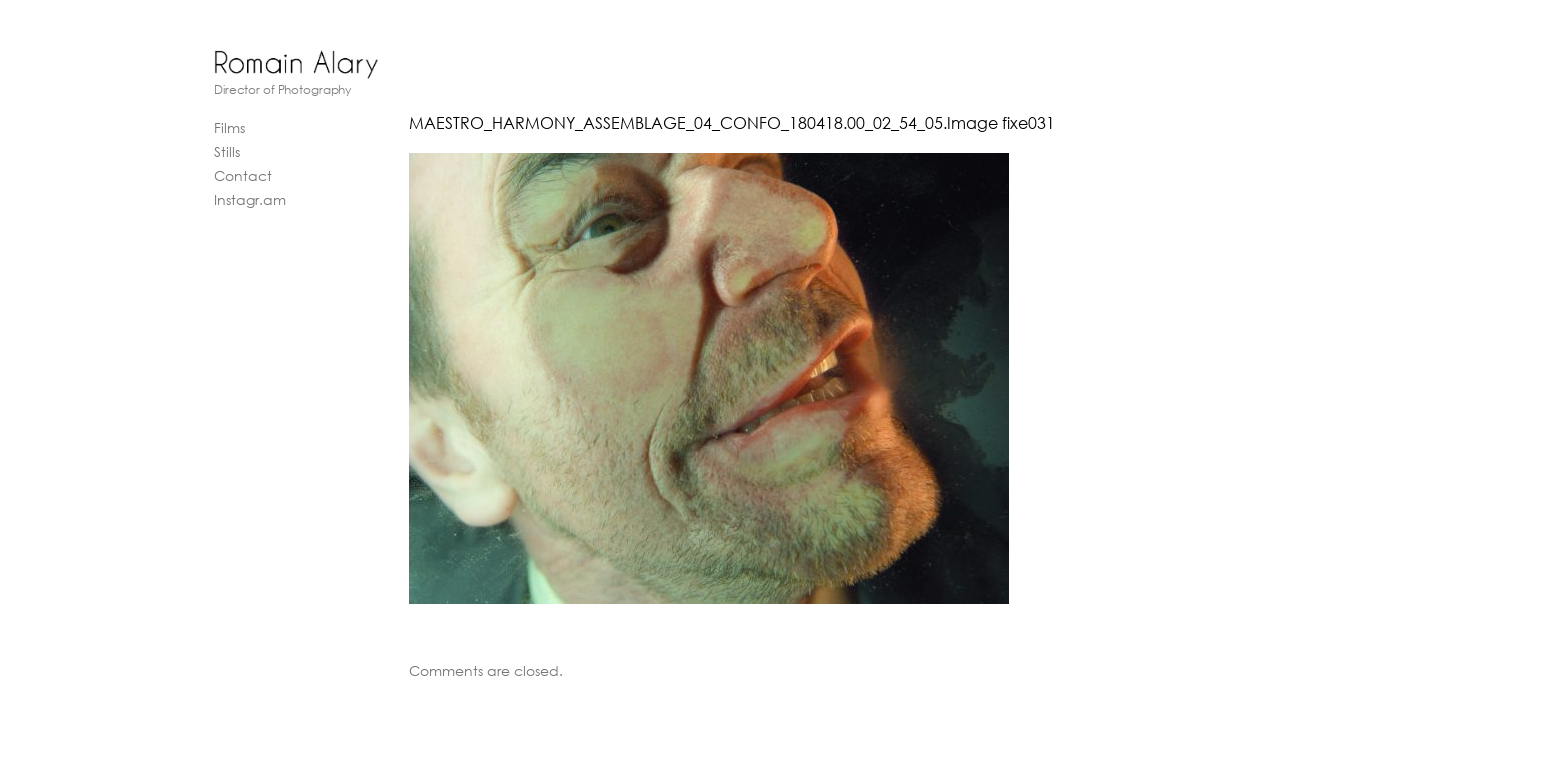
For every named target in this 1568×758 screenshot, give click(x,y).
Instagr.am (250, 199)
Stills (227, 151)
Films (229, 127)
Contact (243, 175)
